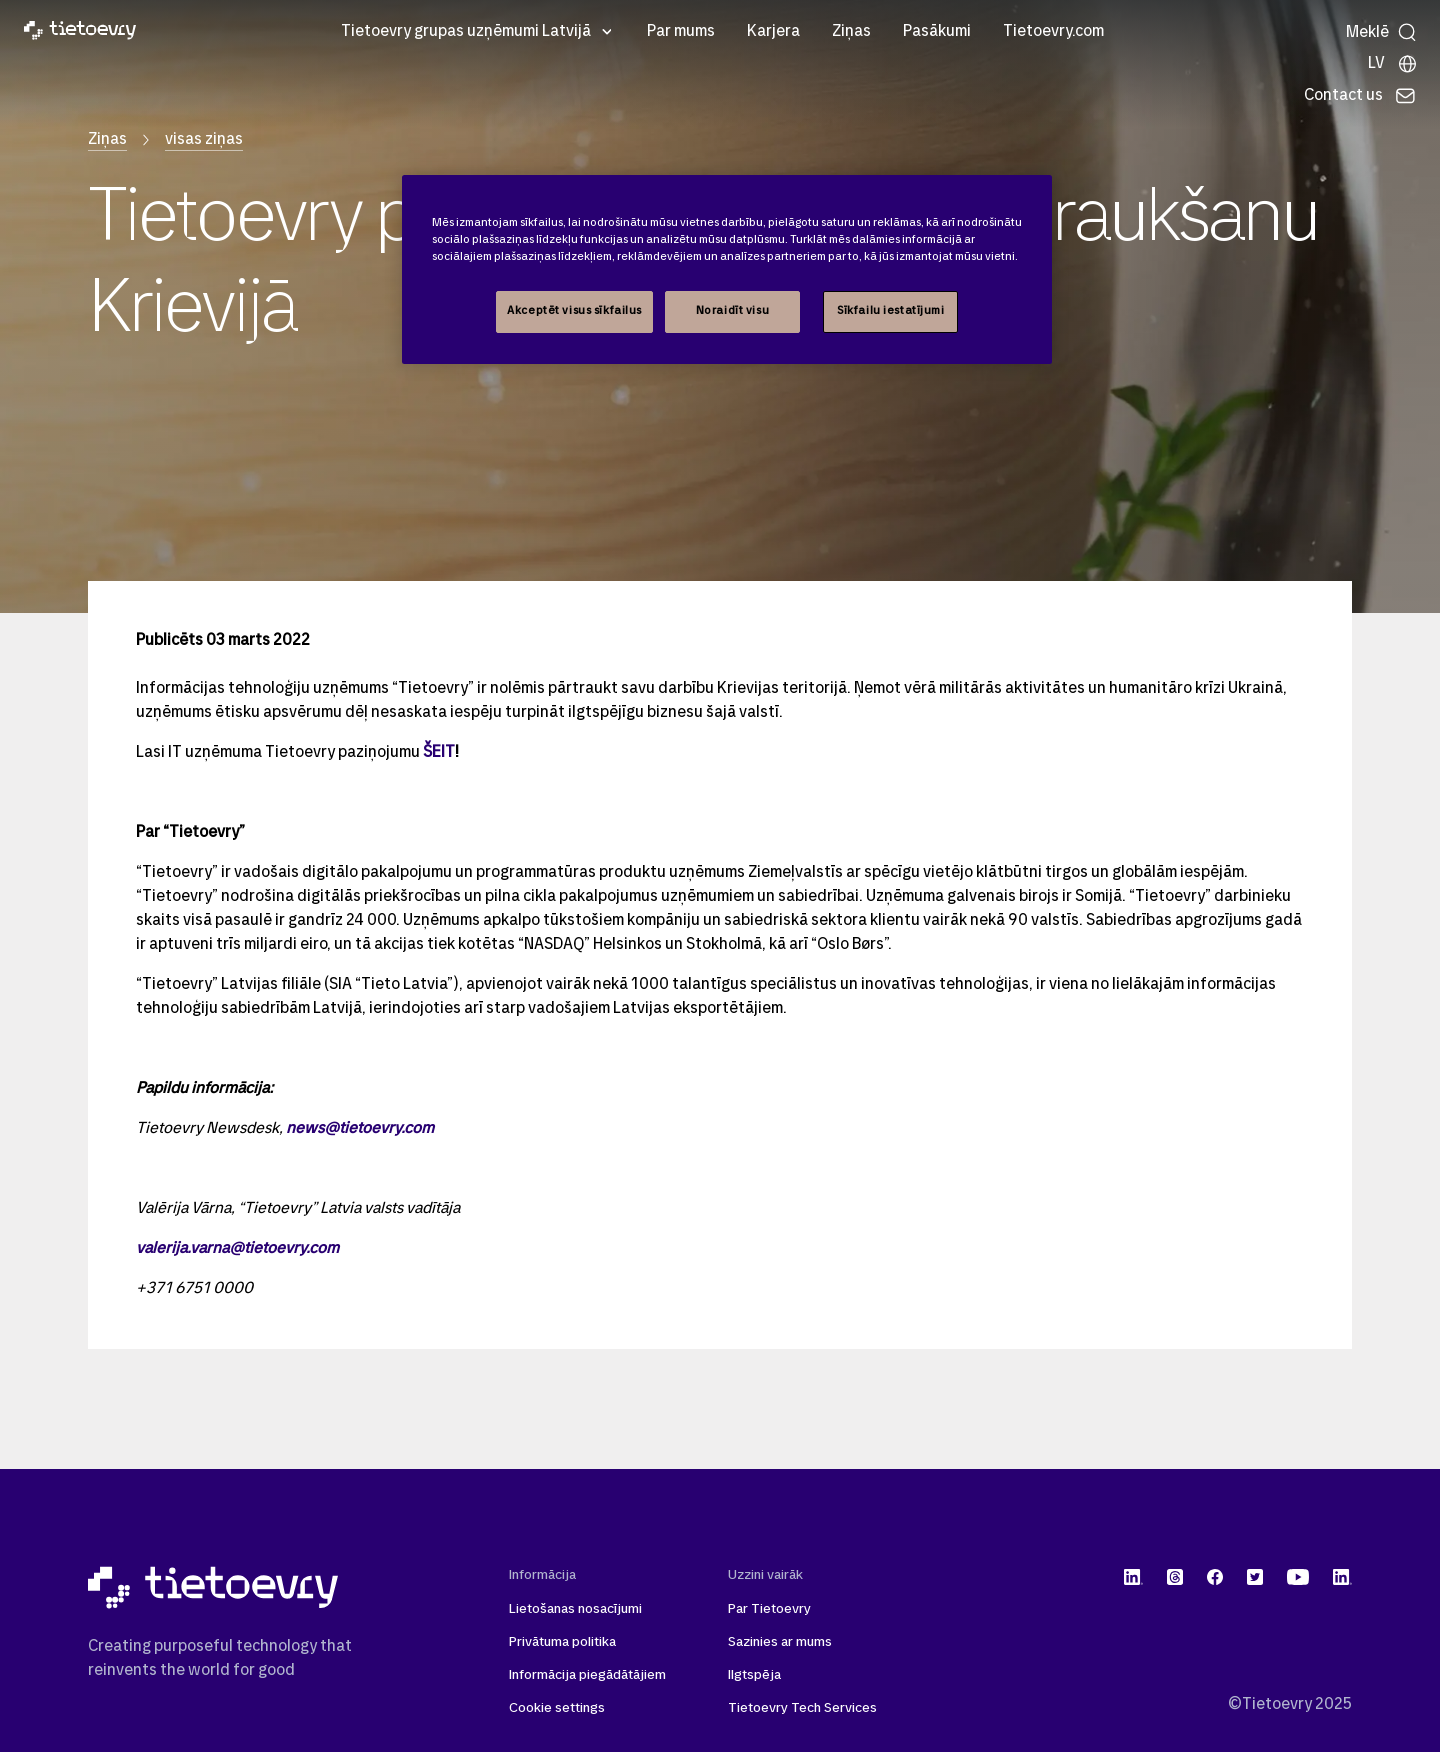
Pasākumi (937, 32)
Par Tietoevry (769, 1609)
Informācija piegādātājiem (587, 1675)
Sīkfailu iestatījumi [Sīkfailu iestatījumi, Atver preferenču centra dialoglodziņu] (890, 311)
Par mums (681, 32)
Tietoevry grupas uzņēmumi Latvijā (466, 32)
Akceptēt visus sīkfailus (574, 311)
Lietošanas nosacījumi (575, 1609)
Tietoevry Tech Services (802, 1708)
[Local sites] (1393, 64)
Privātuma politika (562, 1642)
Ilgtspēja (754, 1675)
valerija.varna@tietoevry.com (237, 1249)
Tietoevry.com (1053, 32)
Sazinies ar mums (780, 1642)
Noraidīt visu (732, 311)
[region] (727, 269)
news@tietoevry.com (360, 1129)
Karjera (773, 32)
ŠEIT (439, 753)
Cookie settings (557, 1708)
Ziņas (851, 32)
